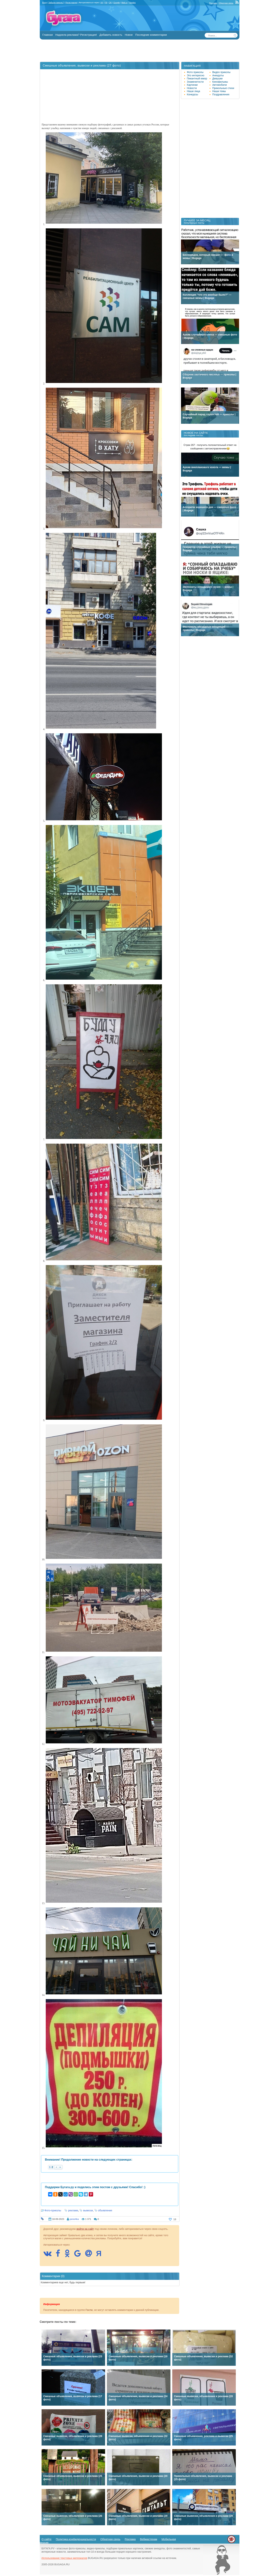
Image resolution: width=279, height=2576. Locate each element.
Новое (129, 34)
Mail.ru (124, 2)
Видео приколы (221, 72)
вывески (88, 2210)
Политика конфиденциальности (76, 2539)
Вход (44, 2)
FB (106, 2)
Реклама (213, 3)
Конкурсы (192, 94)
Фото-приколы (52, 2210)
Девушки (217, 78)
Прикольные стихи (223, 88)
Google (116, 2)
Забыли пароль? (56, 2)
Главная (47, 34)
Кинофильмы (220, 81)
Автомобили (219, 84)
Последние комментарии (151, 34)
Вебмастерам (148, 2539)
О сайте (47, 2539)
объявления (105, 2210)
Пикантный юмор (197, 78)
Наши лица (193, 91)
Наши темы (219, 91)
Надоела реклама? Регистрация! (76, 34)
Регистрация (71, 2)
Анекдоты (218, 75)
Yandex (132, 2)
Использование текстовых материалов (64, 2558)
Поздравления (220, 94)
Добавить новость (110, 34)
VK (101, 2)
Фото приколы (195, 72)
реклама (73, 2210)
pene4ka (74, 2219)
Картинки (192, 84)
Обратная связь (226, 3)
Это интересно (195, 75)
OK (110, 2)
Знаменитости (195, 81)
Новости (192, 88)
